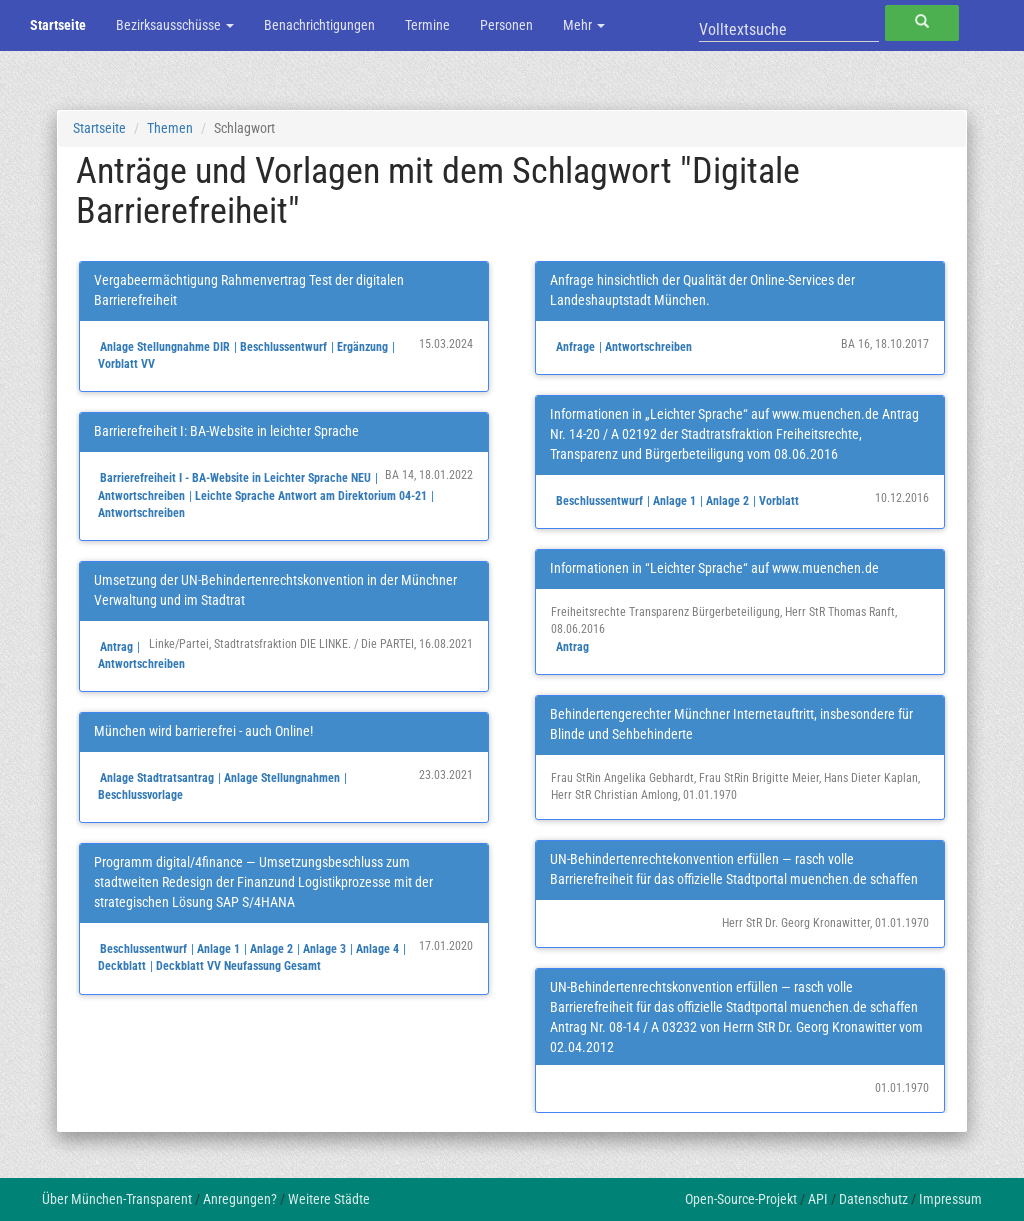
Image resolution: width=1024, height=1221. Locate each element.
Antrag (116, 647)
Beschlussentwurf (283, 347)
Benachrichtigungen (319, 25)
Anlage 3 (324, 949)
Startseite (58, 25)
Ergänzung (362, 347)
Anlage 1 (218, 949)
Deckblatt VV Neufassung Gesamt (238, 966)
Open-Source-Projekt (741, 1199)
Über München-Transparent (117, 1199)
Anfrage (575, 347)
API (818, 1199)
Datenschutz (873, 1199)
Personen (506, 25)
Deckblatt (122, 966)
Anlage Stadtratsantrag (157, 778)
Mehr (584, 25)
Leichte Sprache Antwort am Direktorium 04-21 (311, 496)
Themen (170, 128)
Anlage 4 (377, 949)
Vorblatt (779, 501)
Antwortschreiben (141, 496)
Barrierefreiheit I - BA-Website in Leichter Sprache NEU (235, 478)
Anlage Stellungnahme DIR (165, 347)
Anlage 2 (271, 949)
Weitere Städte (329, 1199)
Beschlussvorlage (140, 795)
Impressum (950, 1199)
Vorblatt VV (126, 364)
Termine (427, 25)
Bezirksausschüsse (175, 25)
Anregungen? (240, 1199)
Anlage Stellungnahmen (282, 778)
